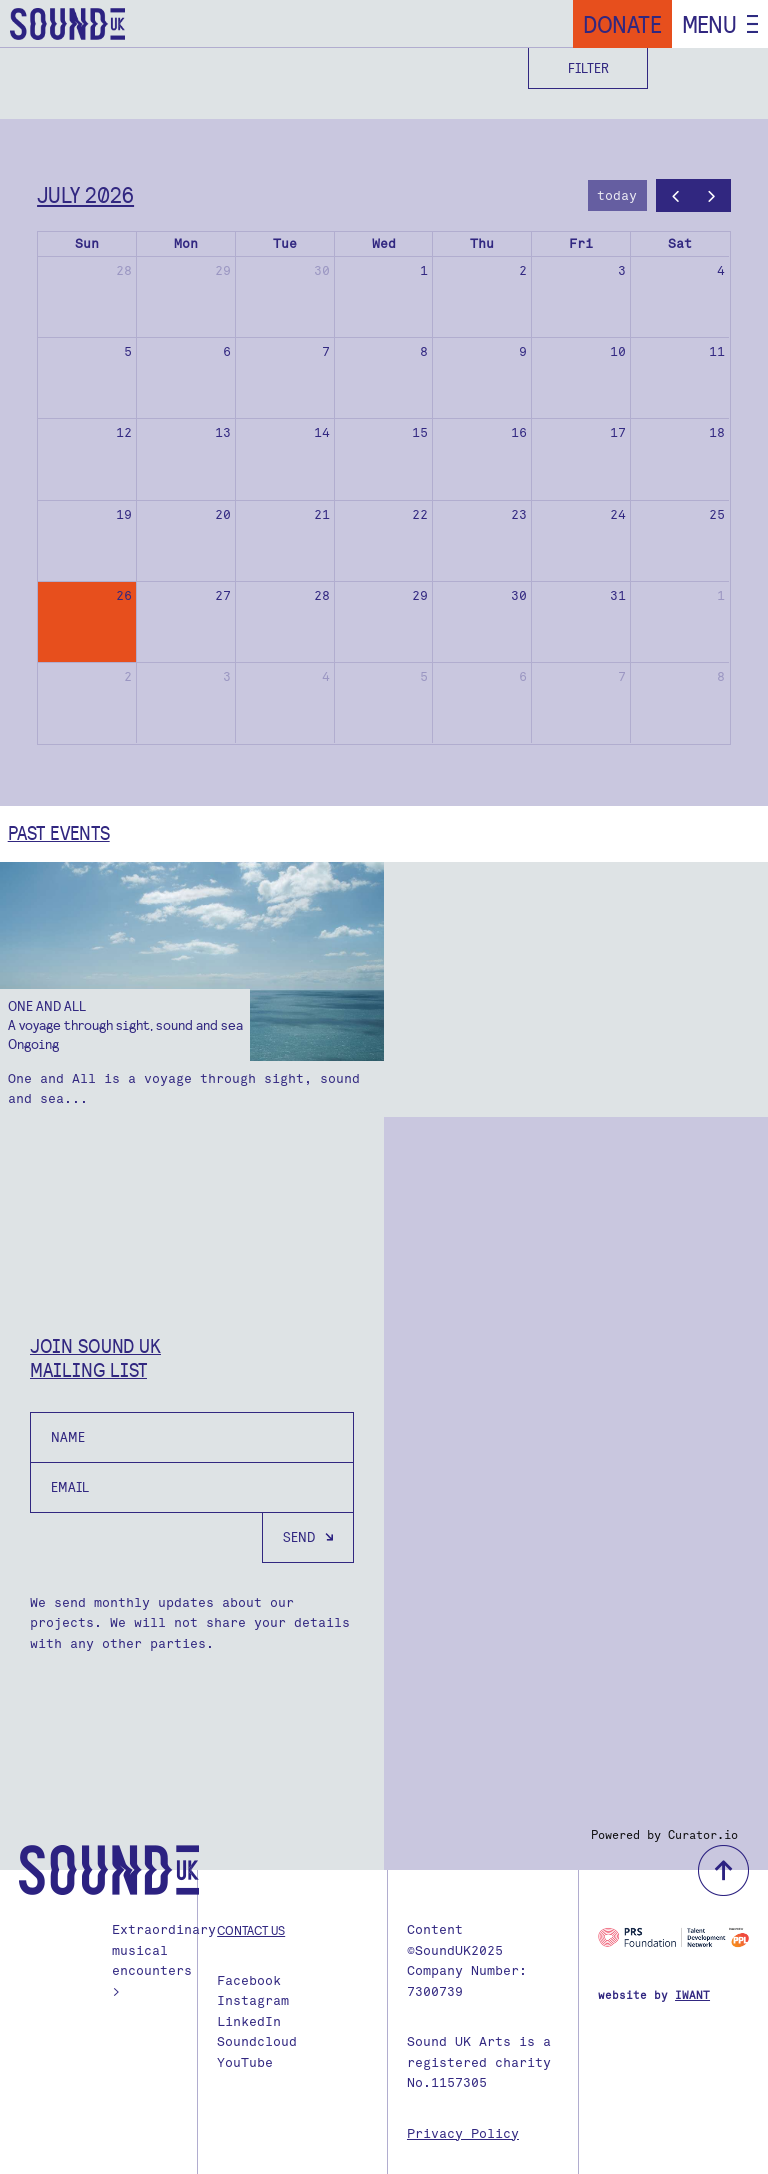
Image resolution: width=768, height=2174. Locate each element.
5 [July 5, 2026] (128, 351)
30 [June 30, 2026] (322, 270)
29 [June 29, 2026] (223, 270)
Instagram (253, 2000)
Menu (709, 24)
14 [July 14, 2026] (322, 432)
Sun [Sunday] (87, 243)
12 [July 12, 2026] (124, 432)
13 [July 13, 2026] (223, 432)
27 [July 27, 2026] (223, 595)
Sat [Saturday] (680, 243)
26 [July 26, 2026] (124, 595)
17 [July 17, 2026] (618, 432)
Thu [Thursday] (482, 243)
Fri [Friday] (581, 243)
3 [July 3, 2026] (622, 270)
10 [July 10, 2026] (618, 351)
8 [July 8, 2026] (424, 351)
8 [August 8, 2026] (721, 676)
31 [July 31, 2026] (618, 595)
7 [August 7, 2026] (622, 676)
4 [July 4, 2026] (721, 270)
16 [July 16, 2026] (519, 432)
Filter (588, 68)
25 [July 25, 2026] (717, 514)
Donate (622, 24)
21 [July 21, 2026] (322, 514)
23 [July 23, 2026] (519, 514)
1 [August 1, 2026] (721, 595)
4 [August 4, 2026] (326, 676)
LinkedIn (249, 2021)
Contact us (251, 1930)
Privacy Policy (463, 2133)
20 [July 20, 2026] (223, 514)
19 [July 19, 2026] (124, 514)
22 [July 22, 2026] (420, 514)
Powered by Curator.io (664, 1835)
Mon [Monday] (186, 243)
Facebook (249, 1980)
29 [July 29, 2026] (420, 595)
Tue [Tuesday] (285, 243)
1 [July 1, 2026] (424, 270)
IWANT (692, 1995)
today (617, 195)
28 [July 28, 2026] (322, 595)
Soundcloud (257, 2041)
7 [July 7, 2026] (326, 351)
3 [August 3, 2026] (227, 676)
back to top (723, 1870)
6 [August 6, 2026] (523, 676)
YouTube (245, 2062)
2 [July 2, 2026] (523, 270)
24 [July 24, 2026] (618, 514)
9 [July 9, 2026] (523, 351)
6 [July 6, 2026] (227, 351)
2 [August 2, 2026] (128, 676)
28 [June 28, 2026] (124, 270)
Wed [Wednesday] (384, 243)
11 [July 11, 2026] (717, 351)
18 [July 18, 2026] (717, 432)
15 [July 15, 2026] (420, 432)
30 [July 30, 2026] (519, 595)
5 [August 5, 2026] (424, 676)
